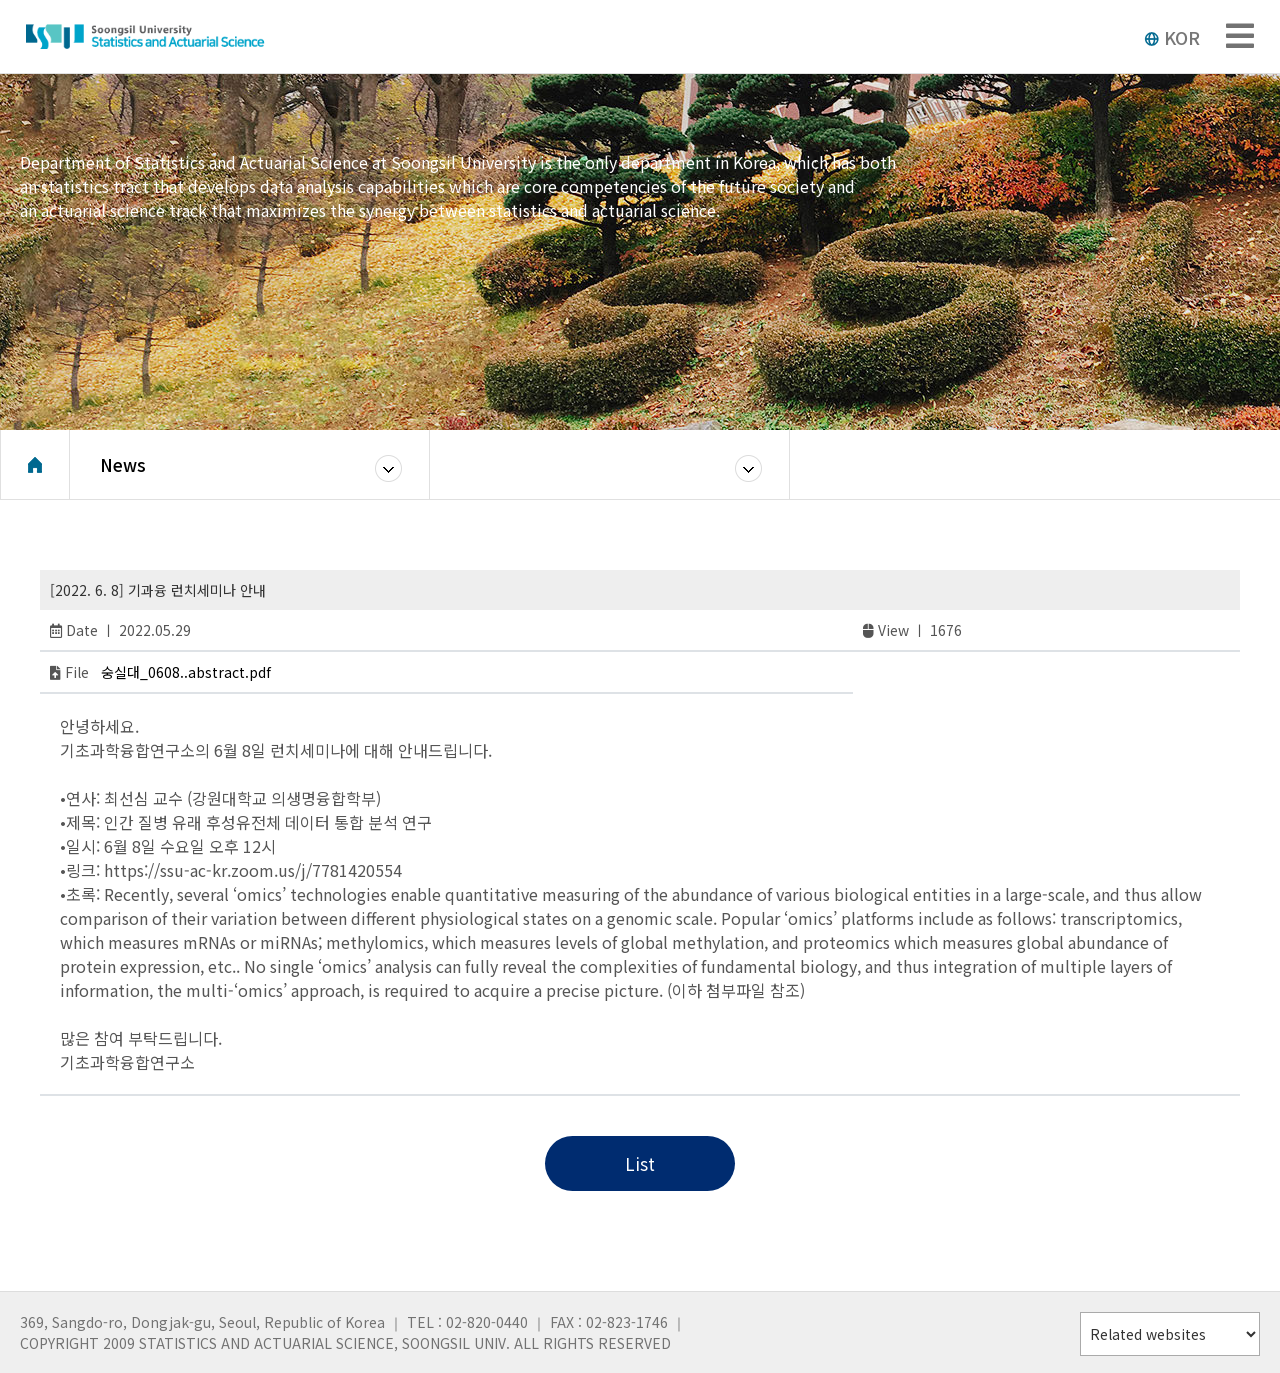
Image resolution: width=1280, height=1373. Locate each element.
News (123, 464)
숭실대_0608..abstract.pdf (186, 672)
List (640, 1163)
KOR (1172, 37)
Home (35, 465)
